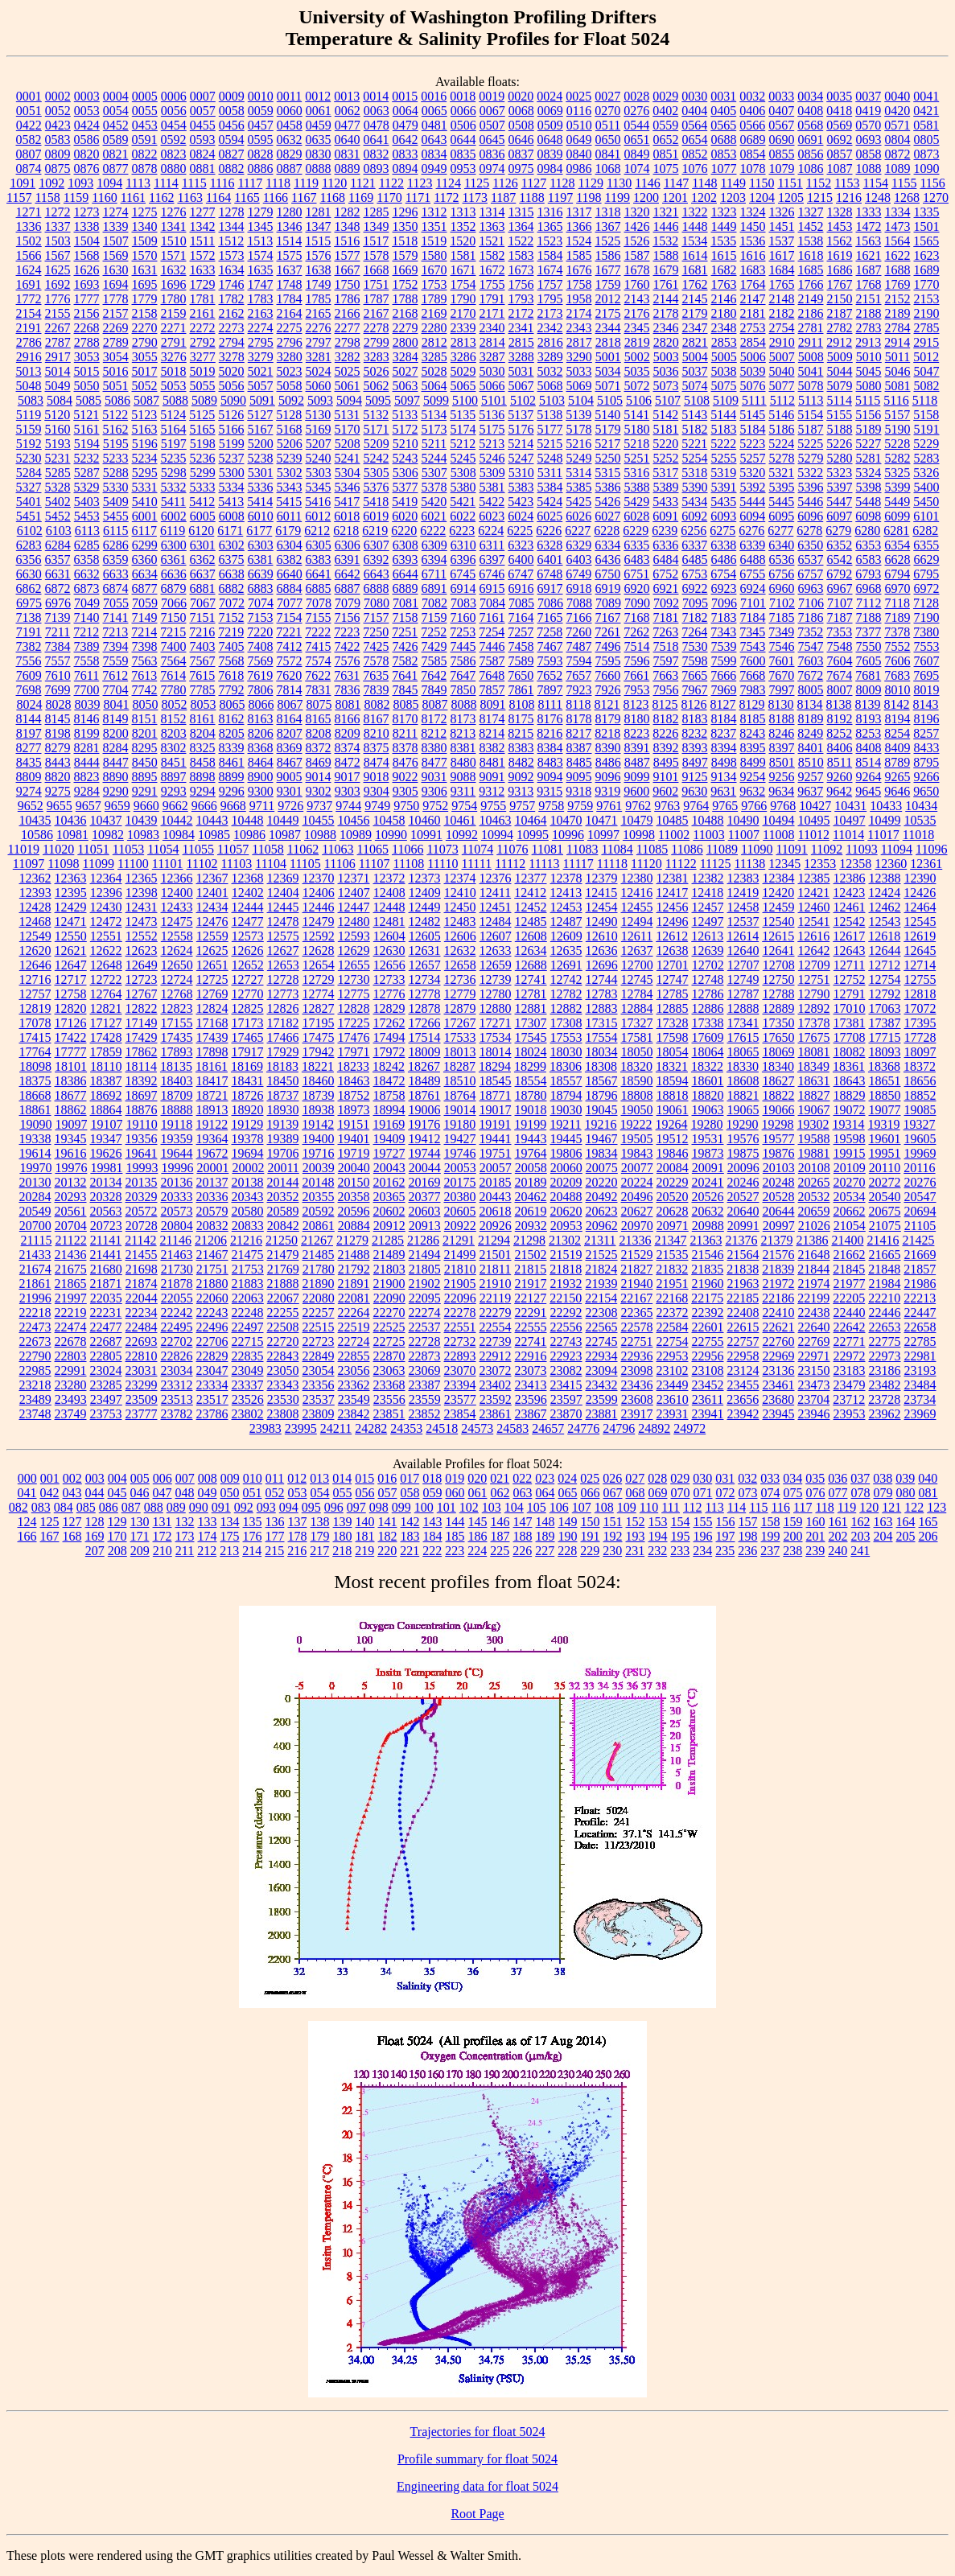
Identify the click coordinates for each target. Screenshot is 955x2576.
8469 (318, 762)
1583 (521, 255)
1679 (666, 270)
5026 (376, 371)
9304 (376, 791)
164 (906, 1522)
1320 (637, 212)
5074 (695, 386)
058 (410, 1493)
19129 (247, 1124)
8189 (811, 719)
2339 (463, 328)
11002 (673, 835)
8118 (578, 704)
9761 (609, 806)
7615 (202, 675)
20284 (35, 1197)
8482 (521, 762)
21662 (850, 1254)
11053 (128, 849)
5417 (347, 501)
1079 (782, 168)
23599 (602, 1399)
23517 (212, 1399)
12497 (708, 921)
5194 (87, 444)
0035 (839, 96)
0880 (174, 168)
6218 (346, 530)
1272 (58, 212)
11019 (23, 849)
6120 (201, 530)
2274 (261, 328)
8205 (232, 733)
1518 (405, 241)
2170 (463, 313)
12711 (849, 965)
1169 (360, 197)
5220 (665, 444)
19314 (849, 1124)
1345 (261, 226)
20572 (142, 1211)
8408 (869, 748)
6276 (751, 530)
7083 (463, 603)
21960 (708, 1283)
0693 (869, 139)
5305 (376, 472)
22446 (885, 1312)
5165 (203, 429)
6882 (232, 588)
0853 (724, 154)
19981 (106, 1168)
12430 (106, 907)
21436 (71, 1254)
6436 (608, 559)
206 (928, 1536)
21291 (459, 1240)
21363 (705, 1240)
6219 (375, 530)
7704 (116, 690)
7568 (232, 661)
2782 (840, 328)
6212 (317, 530)
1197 (560, 197)
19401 (354, 1139)
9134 (724, 777)
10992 (462, 835)
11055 (198, 849)
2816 (550, 342)
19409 (389, 1139)
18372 (920, 1066)
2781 (811, 328)
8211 (405, 733)
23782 (177, 1414)
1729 (203, 284)
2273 (232, 328)
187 (500, 1536)
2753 (753, 328)
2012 (608, 299)
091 (221, 1507)
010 (252, 1478)
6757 (810, 574)
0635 (318, 139)
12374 (460, 878)
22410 (779, 1312)
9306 (434, 791)
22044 (142, 1298)
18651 (885, 1081)
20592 (319, 1211)
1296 (405, 212)
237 (770, 1551)
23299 (142, 1385)
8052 (174, 704)
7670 (781, 675)
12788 (779, 994)
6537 (811, 559)
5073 (666, 386)
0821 (116, 154)
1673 (521, 270)
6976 (58, 603)
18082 (850, 1052)
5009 (840, 357)
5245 (463, 458)
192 (613, 1536)
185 (455, 1536)
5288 (116, 472)
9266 (927, 777)
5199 (232, 444)
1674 (550, 270)
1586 (608, 255)
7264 (694, 632)
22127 (530, 1298)
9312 (491, 791)
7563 (145, 661)
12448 (389, 907)
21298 (529, 1240)
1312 (434, 212)
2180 (724, 313)
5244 (434, 458)
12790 (814, 994)
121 (891, 1507)
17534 (496, 1037)
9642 (839, 791)
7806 (261, 690)
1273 (87, 212)
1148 (704, 183)
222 (432, 1551)
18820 (708, 1095)
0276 (636, 110)
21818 (566, 1269)
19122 (212, 1124)
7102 (782, 603)
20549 (35, 1211)
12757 (35, 994)
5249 (579, 458)
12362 (35, 878)
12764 (106, 994)
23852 (425, 1414)
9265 (898, 777)
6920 (637, 588)
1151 (789, 183)
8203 (174, 733)
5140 (607, 415)
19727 (389, 1153)
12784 (637, 994)
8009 (869, 690)
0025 (578, 96)
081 (928, 1493)
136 (275, 1522)
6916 (521, 588)
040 (927, 1478)
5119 (28, 415)
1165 (246, 197)
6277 (780, 530)
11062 (303, 849)
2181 (753, 313)
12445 (283, 907)
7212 (86, 632)
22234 (142, 1312)
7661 (636, 675)
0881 (203, 168)
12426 (920, 892)
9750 (406, 806)
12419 (743, 892)
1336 (29, 226)
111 (670, 1507)
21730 (177, 1269)
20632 (708, 1211)
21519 (566, 1254)
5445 (781, 501)
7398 (145, 646)
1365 (550, 226)
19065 (743, 1110)
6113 (87, 530)
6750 (607, 574)
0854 (753, 154)
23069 (425, 1370)
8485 (579, 762)
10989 (356, 835)
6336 (665, 545)
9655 (59, 806)
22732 (460, 1341)
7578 (376, 661)
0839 (550, 154)
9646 (897, 791)
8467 (290, 762)
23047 (212, 1370)
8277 (29, 748)
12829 (389, 1008)
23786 (212, 1414)
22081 (354, 1298)
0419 (868, 110)
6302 (232, 545)
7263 (665, 632)
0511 (607, 125)
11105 (305, 863)
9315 (549, 791)
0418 (839, 110)
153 (658, 1522)
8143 (926, 704)
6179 (288, 530)
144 (455, 1522)
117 (802, 1507)
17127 (106, 1023)
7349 (781, 632)
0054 (116, 110)
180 (342, 1536)
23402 (496, 1385)
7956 (666, 690)
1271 (29, 212)
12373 (425, 878)
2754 (782, 328)
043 (72, 1493)
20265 (814, 1182)
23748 (35, 1414)
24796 (619, 1428)
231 (634, 1551)
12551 (106, 936)
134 (230, 1522)
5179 (608, 429)
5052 (145, 386)
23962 (885, 1414)
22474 (71, 1327)
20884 (354, 1225)
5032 (550, 371)
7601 (782, 661)
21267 (317, 1240)
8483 (550, 762)
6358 (87, 559)
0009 (232, 96)
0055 (145, 110)
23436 (637, 1385)
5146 (781, 415)
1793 (521, 299)
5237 (232, 458)
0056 (174, 110)
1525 (607, 241)
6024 (520, 516)
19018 (531, 1110)
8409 (898, 748)
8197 (29, 733)
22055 (177, 1298)
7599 (724, 661)
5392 (753, 487)
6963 (811, 588)
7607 (927, 661)
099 (401, 1507)
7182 (695, 617)
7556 (29, 661)
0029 (665, 96)
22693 (142, 1341)
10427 (815, 806)
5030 (492, 371)
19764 (531, 1153)
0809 (58, 154)
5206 (290, 444)
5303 (318, 472)
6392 (376, 559)
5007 (782, 357)
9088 (463, 777)
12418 (707, 892)
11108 (408, 863)
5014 (58, 371)
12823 (177, 1008)
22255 (283, 1312)
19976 (71, 1168)
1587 (637, 255)
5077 (782, 386)
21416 (882, 1240)
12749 (743, 979)
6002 (174, 516)
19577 (779, 1139)
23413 (531, 1385)
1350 (405, 226)
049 (207, 1493)
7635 (376, 675)
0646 (521, 139)
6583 (869, 559)
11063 (337, 849)
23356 (319, 1385)
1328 (840, 212)
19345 (71, 1139)
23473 (814, 1385)
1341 (174, 226)
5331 (145, 487)
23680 (778, 1399)
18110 (105, 1066)
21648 (814, 1254)
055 (342, 1493)
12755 (920, 979)
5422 (491, 501)
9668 (233, 806)
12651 (212, 965)
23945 (779, 1414)
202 (838, 1536)
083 (41, 1507)
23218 (35, 1385)
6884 (290, 588)
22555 (531, 1327)
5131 (347, 415)
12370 (319, 878)
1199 (617, 197)
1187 (503, 197)
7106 (811, 603)
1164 (218, 197)
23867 (531, 1414)
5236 (203, 458)
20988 (708, 1225)
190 (568, 1536)
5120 (57, 415)
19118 (176, 1124)
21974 (814, 1283)
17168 (212, 1023)
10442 (177, 820)
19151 (353, 1124)
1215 (820, 197)
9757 (522, 806)
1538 (810, 241)
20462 (531, 1197)
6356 (29, 559)
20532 (814, 1197)
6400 (521, 559)
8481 (492, 762)
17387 (885, 1023)
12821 (106, 1008)
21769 (283, 1269)
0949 (434, 168)
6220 (404, 530)
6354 (897, 545)
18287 (459, 1066)
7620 (289, 675)
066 (590, 1493)
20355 (319, 1197)
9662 (175, 806)
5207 (318, 444)
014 (342, 1478)
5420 (434, 501)
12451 (496, 907)
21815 (530, 1269)
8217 (578, 733)
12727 (248, 979)
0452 (116, 125)
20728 (142, 1225)
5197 (174, 444)
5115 (867, 400)
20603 (425, 1211)
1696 (174, 284)
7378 (897, 632)
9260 (840, 777)
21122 (70, 1240)
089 (176, 1507)
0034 (810, 96)
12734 (425, 979)
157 (748, 1522)
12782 (566, 994)
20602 (389, 1211)
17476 (354, 1037)
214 (251, 1551)
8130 (781, 704)
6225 (520, 530)
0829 (290, 154)
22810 (142, 1356)
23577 (460, 1399)
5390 (695, 487)
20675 (885, 1211)
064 (545, 1493)
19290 (743, 1124)
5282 (898, 458)
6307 (376, 545)
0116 (578, 110)
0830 (318, 154)
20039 (319, 1168)
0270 (607, 110)
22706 (212, 1341)
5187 (811, 429)
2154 (29, 313)
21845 (849, 1269)
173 (185, 1536)
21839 (778, 1269)
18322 (707, 1066)
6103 (59, 530)
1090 (927, 168)
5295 (145, 472)
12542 (850, 921)
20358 (354, 1197)
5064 (434, 386)
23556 (389, 1399)
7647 (462, 675)
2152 (898, 299)
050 (230, 1493)
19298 (778, 1124)
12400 (177, 892)
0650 (608, 139)
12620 (35, 950)
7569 (261, 661)
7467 (550, 646)
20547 (920, 1197)
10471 (602, 820)
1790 (463, 299)
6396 (463, 559)
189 (545, 1536)
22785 (920, 1341)
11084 (616, 849)
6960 (782, 588)
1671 (463, 270)
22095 (425, 1298)
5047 (927, 371)
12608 (531, 936)
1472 (869, 226)
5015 (87, 371)
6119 (172, 530)
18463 (354, 1081)
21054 (850, 1225)
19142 (318, 1124)
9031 (434, 777)
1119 (306, 183)
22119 (495, 1298)
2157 (116, 313)
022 (522, 1478)
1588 (666, 255)
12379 (602, 878)
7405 (232, 646)
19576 (743, 1139)
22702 (177, 1341)
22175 (707, 1298)
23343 (283, 1385)
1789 (434, 299)
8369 (290, 748)
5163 (145, 429)
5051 (116, 386)
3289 (550, 357)
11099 (98, 863)
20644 (779, 1211)
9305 (405, 791)
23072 (496, 1370)
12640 (743, 950)
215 (274, 1551)
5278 (782, 458)
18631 (814, 1081)
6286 (116, 545)
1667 (347, 270)
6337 (694, 545)
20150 (354, 1182)
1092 (51, 183)
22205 (849, 1298)
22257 (319, 1312)
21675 (71, 1269)
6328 (549, 545)
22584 (673, 1327)
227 (544, 1551)
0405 (723, 110)
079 (883, 1493)
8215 (520, 733)
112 (692, 1507)
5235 (174, 458)
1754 (463, 284)
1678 (637, 270)
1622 (898, 255)
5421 (462, 501)
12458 (743, 907)
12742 (566, 979)
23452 (708, 1385)
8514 (868, 762)
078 (861, 1493)
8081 (347, 704)
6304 (290, 545)
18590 (637, 1081)
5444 (752, 501)
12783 (602, 994)
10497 (850, 820)
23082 (566, 1370)
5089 (204, 400)
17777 (71, 1052)
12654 (319, 965)
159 (793, 1522)
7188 (869, 617)
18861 (35, 1110)
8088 (463, 704)
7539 (724, 646)
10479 (637, 820)
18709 (177, 1095)
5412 (202, 501)
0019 (491, 96)
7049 (87, 603)
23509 (142, 1399)
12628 (319, 950)
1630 (116, 270)
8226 (665, 733)
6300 (174, 545)
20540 (885, 1197)
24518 (442, 1428)
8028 (58, 704)
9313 (520, 791)
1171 (417, 197)
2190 (927, 313)
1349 (376, 226)
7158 (405, 617)
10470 (566, 820)
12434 (212, 907)
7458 (521, 646)
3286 (463, 357)
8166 (347, 719)
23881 (602, 1414)
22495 (177, 1327)
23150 (814, 1370)
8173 (463, 719)
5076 (753, 386)
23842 (354, 1414)
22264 (354, 1312)
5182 (695, 429)
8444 (87, 762)
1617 (782, 255)
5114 (839, 400)
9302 (318, 791)
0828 (261, 154)
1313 (463, 212)
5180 (637, 429)
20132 (71, 1182)
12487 (566, 921)
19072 (850, 1110)
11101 (167, 863)
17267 (460, 1023)
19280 (707, 1124)
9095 (579, 777)
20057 (496, 1168)
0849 (637, 154)
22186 (778, 1298)
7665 (694, 675)
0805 (927, 139)
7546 (782, 646)
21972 (779, 1283)
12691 (566, 965)
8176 (550, 719)
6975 (29, 603)
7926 (608, 690)
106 (559, 1507)
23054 (319, 1370)
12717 (71, 979)
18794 (566, 1095)
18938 (319, 1110)
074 (770, 1493)
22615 (743, 1327)
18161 (212, 1066)
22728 (425, 1341)
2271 (174, 328)
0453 (145, 125)
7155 (318, 617)
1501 (927, 226)
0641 (376, 139)
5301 (261, 472)
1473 (898, 226)
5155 (839, 415)
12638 (673, 950)
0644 (463, 139)
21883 (248, 1283)
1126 (504, 183)
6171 (230, 530)
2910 (782, 342)
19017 (496, 1110)
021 (499, 1478)
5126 (231, 415)
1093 (80, 183)
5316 (636, 472)
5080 (869, 386)
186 (478, 1536)
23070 (460, 1370)
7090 (637, 603)
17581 (637, 1037)
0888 (318, 168)
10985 (214, 835)
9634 (781, 791)
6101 (926, 516)
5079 (840, 386)
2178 (666, 313)
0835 (463, 154)
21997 (71, 1298)
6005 (203, 516)
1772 (29, 299)
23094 (602, 1370)
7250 (376, 632)
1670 (434, 270)
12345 (784, 863)
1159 (76, 197)
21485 (319, 1254)
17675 (814, 1037)
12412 (530, 892)
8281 (87, 748)
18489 (425, 1081)
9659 (117, 806)
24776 (583, 1428)
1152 (818, 183)
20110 (884, 1168)
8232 (694, 733)
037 (860, 1478)
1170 (389, 197)
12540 (779, 921)
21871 (106, 1283)
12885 (673, 1008)
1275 (145, 212)
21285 (388, 1240)
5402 (58, 501)
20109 (850, 1168)
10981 (72, 835)
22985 (35, 1370)
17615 (743, 1037)
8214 (491, 733)
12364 (106, 878)
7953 (637, 690)
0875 (58, 168)
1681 (695, 270)
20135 (142, 1182)
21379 (776, 1240)
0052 (58, 110)
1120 (334, 183)
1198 (588, 197)
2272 (203, 328)
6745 (462, 574)
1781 (203, 299)
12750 (779, 979)
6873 (87, 588)
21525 (602, 1254)
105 (536, 1507)
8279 (58, 748)
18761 (425, 1095)
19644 (177, 1153)
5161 (87, 429)
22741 (531, 1341)
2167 (376, 313)
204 (883, 1536)
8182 (666, 719)
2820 (666, 342)
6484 (666, 559)
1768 (869, 284)
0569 (839, 125)
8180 (637, 719)
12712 (884, 965)
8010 (898, 690)
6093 (723, 516)
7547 (811, 646)
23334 (212, 1385)
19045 (602, 1110)
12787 (743, 994)
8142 (897, 704)
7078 (318, 603)
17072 (920, 1008)
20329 (142, 1197)
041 (27, 1493)
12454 (602, 907)
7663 (665, 675)
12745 (637, 979)
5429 (636, 501)
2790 (145, 342)
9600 (636, 791)
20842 (283, 1225)
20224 (637, 1182)
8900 (261, 777)
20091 (708, 1168)
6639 (261, 574)
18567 (602, 1081)
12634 (531, 950)
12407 (354, 892)
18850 (885, 1095)
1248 (878, 197)
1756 (521, 284)
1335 (927, 212)
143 (433, 1522)
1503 (58, 241)
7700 (87, 690)
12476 (212, 921)
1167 (303, 197)
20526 (708, 1197)
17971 (354, 1052)
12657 (425, 965)
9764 (696, 806)
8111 (549, 704)
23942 (743, 1414)
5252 (666, 458)
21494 (425, 1254)
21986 (920, 1283)
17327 (637, 1023)
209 (140, 1551)
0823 (174, 154)
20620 (566, 1211)
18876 (142, 1110)
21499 (460, 1254)
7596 (637, 661)
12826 (283, 1008)
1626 (87, 270)
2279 (405, 328)
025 (589, 1478)
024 (567, 1478)
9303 (347, 791)
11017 (883, 835)
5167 (261, 429)
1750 (347, 284)
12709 (814, 965)
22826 (177, 1356)
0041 (926, 96)
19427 (460, 1139)
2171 (492, 313)
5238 (261, 458)
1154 (875, 183)
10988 (320, 835)
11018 (918, 835)
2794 (232, 342)
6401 (550, 559)
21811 (495, 1269)
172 (162, 1536)
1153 (846, 183)
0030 (694, 96)
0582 (29, 139)
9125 (695, 777)
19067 (814, 1110)
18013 (460, 1052)
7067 (203, 603)
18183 (282, 1066)
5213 (491, 444)
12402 (248, 892)
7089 (608, 603)
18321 (672, 1066)
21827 (636, 1269)
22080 (319, 1298)
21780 (319, 1269)
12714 (920, 965)
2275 (290, 328)
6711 (434, 574)
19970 (35, 1168)
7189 (898, 617)
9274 (29, 791)
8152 (174, 719)
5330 (116, 487)
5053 (174, 386)
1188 (531, 197)
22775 (885, 1341)
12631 (425, 950)
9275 (58, 791)
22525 (389, 1327)
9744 (348, 806)
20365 (389, 1197)
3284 (405, 357)
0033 (781, 96)
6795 (926, 574)
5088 (175, 400)
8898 (203, 777)
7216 (202, 632)
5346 (347, 487)
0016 (434, 96)
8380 (434, 748)
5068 (550, 386)
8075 (318, 704)
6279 (838, 530)
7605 (869, 661)
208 (117, 1551)
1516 (347, 241)
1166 (275, 197)
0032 (752, 96)
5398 (869, 487)
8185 (753, 719)
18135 (176, 1066)
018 (432, 1478)
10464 (531, 820)
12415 (601, 892)
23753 (106, 1414)
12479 (319, 921)
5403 (87, 501)
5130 (318, 415)
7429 (434, 646)
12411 (495, 892)
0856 (811, 154)
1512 (231, 241)
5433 (665, 501)
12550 (71, 936)
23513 (177, 1399)
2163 (261, 313)
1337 (58, 226)
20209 (566, 1182)
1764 (753, 284)
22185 (743, 1298)
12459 (779, 907)
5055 (203, 386)
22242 (177, 1312)
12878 (425, 1008)
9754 (464, 806)
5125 (202, 415)
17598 (673, 1037)
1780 (174, 299)
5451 (29, 516)
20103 (779, 1168)
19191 (495, 1124)
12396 (106, 892)
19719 (354, 1153)
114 (736, 1507)
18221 (318, 1066)
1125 (476, 183)
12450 (460, 907)
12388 (885, 878)
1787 (376, 299)
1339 (116, 226)
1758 (579, 284)
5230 (29, 458)
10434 (921, 806)
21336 (635, 1240)
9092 (521, 777)
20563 (106, 1211)
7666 (723, 675)
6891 (434, 588)
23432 (602, 1385)
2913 (868, 342)
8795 (926, 762)
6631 (58, 574)
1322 (695, 212)
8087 (434, 704)
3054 (116, 357)
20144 (283, 1182)
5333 (203, 487)
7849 (434, 690)
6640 (290, 574)
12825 (248, 1008)
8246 (781, 733)
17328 (673, 1023)
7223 (347, 632)
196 (703, 1536)
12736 (460, 979)
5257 (753, 458)
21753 (248, 1269)
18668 (35, 1095)
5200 (261, 444)
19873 (708, 1153)
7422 (347, 646)
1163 (189, 197)
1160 (104, 197)
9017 (347, 777)
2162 (232, 313)
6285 (87, 545)
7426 (405, 646)
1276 (174, 212)
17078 (35, 1023)
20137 (212, 1182)
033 (770, 1478)
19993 (142, 1168)
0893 (376, 168)
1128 (562, 183)
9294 (203, 791)
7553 (927, 646)
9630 (694, 791)
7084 (492, 603)
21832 (672, 1269)
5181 (666, 429)
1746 (232, 284)
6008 (232, 516)
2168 (405, 313)
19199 (530, 1124)
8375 (376, 748)
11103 (236, 863)
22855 (354, 1356)
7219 (231, 632)
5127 (260, 415)
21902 (425, 1283)
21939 (602, 1283)
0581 (926, 125)
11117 (578, 863)
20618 (496, 1211)
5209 (376, 444)
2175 (608, 313)
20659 (814, 1211)
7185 (782, 617)
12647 (71, 965)
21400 (847, 1240)
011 (275, 1478)
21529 (637, 1254)
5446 (810, 501)
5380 (463, 487)
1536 (752, 241)
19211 (565, 1124)
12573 (248, 936)
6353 (868, 545)
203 (861, 1536)
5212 (462, 444)
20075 (602, 1168)
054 (320, 1493)
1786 (347, 299)
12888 (743, 1008)
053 (297, 1493)
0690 (782, 139)
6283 (29, 545)
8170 (405, 719)
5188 (840, 429)
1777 (87, 299)
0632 (290, 139)
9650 (926, 791)
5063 (405, 386)
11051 (93, 849)
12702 (708, 965)
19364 (212, 1139)
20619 (531, 1211)
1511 (202, 241)
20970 (637, 1225)
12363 (71, 878)
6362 (203, 559)
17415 (35, 1037)
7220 (260, 632)
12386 (850, 878)
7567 (203, 661)
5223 (752, 444)
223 (454, 1551)
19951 (885, 1153)
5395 (782, 487)
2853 (724, 342)
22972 (850, 1356)
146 (500, 1522)
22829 (212, 1356)
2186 (811, 313)
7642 (434, 675)
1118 (278, 183)
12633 (496, 950)
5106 (639, 400)
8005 (811, 690)
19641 (142, 1153)
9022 (405, 777)
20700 (35, 1225)
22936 (637, 1356)
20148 (319, 1182)
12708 (779, 965)
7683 (897, 675)
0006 (174, 96)
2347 (695, 328)
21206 (211, 1240)
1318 (608, 212)
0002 (58, 96)
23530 (283, 1399)
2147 (753, 299)
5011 (897, 357)
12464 (920, 907)
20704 (71, 1225)
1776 (58, 299)
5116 (895, 400)
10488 (708, 820)
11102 (202, 863)
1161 (133, 197)
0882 (232, 168)
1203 (733, 197)
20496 (637, 1197)
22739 (496, 1341)
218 (342, 1551)
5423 (520, 501)
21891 (354, 1283)
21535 (673, 1254)
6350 (810, 545)
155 (703, 1522)
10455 (319, 820)
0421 (926, 110)
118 (824, 1507)
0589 (116, 139)
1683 (753, 270)
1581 (463, 255)
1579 (405, 255)
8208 (318, 733)
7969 (724, 690)
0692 (840, 139)
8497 (695, 762)
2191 (29, 328)
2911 (810, 342)
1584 (550, 255)
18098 (35, 1066)
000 (27, 1478)
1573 (232, 255)
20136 (177, 1182)
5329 (87, 487)
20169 (425, 1182)
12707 (743, 965)
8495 (666, 762)
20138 (248, 1182)
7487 (579, 646)
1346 (290, 226)
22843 (283, 1356)
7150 (174, 617)
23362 (354, 1385)
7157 (376, 617)
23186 (885, 1370)
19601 (885, 1139)
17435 (177, 1037)
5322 (810, 472)
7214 (144, 632)
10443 (212, 820)
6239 (664, 530)
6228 (607, 530)
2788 (87, 342)
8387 (579, 748)
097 (356, 1507)
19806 (566, 1153)
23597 (566, 1399)
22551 (460, 1327)
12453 (566, 907)
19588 (814, 1139)
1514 (289, 241)
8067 (290, 704)
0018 (462, 96)
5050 (87, 386)
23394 (460, 1385)
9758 (551, 806)
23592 (496, 1399)
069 (658, 1493)
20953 (566, 1225)
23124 (743, 1370)
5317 (665, 472)
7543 (753, 646)
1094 (109, 183)
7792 (232, 690)
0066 (463, 110)
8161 (203, 719)
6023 (491, 516)
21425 (918, 1240)
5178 (579, 429)
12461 (850, 907)
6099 (897, 516)
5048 (29, 386)
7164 (521, 617)
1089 (898, 168)
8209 (347, 733)
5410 (145, 501)
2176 (637, 313)
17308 (566, 1023)
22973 (885, 1356)
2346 (666, 328)
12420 (778, 892)
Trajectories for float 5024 (477, 2431)
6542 (840, 559)
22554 (496, 1327)
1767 (840, 284)
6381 (261, 559)
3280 (290, 357)
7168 (637, 617)
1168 (332, 197)
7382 (29, 646)
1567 (58, 255)
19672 (212, 1153)
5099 (436, 400)
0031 (723, 96)
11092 (826, 849)
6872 (58, 588)
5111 (754, 400)
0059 (261, 110)
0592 (174, 139)
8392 (666, 748)
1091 (22, 183)
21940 (637, 1283)
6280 (867, 530)
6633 (116, 574)
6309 (434, 545)
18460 (319, 1081)
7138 (29, 617)
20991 (743, 1225)
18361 (849, 1066)
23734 (920, 1399)
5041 (811, 371)
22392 (708, 1312)
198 (748, 1536)
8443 (58, 762)
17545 (531, 1037)
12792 (885, 994)
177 (275, 1536)
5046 (898, 371)
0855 (782, 154)
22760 (779, 1341)
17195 (319, 1023)
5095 (378, 400)
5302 (290, 472)
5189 (869, 429)
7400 (174, 646)
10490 (743, 820)
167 (50, 1536)
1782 (232, 299)
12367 (212, 878)
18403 (177, 1081)
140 (365, 1522)
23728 (884, 1399)
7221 (289, 632)
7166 (579, 617)
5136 (491, 415)
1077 (724, 168)
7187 (840, 617)
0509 (550, 125)
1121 (362, 183)
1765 (782, 284)
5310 (521, 472)
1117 (249, 183)
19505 (637, 1139)
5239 (290, 458)
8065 (232, 704)
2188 (869, 313)
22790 (35, 1356)
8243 (752, 733)
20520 (673, 1197)
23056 (354, 1370)
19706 (283, 1153)
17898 (212, 1052)
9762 (638, 806)
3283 (376, 357)
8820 (58, 777)
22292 (566, 1312)
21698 (142, 1269)
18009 (425, 1052)
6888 (376, 588)
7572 (290, 661)
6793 (868, 574)
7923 (579, 690)
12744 (602, 979)
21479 (283, 1254)
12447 (354, 907)
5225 (810, 444)
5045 (869, 371)
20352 (283, 1197)
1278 (232, 212)
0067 (492, 110)
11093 (861, 849)
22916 (531, 1356)
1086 (811, 168)
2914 (897, 342)
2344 (608, 328)
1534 (694, 241)
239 (815, 1551)
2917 (58, 357)
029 (679, 1478)
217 (319, 1551)
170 (117, 1536)
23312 (177, 1385)
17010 (850, 1008)
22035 (106, 1298)
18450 (283, 1081)
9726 (290, 806)
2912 (839, 342)
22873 (425, 1356)
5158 (926, 415)
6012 (318, 516)
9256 (782, 777)
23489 (35, 1399)
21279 (352, 1240)
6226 (549, 530)
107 (581, 1507)
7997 (782, 690)
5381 (492, 487)
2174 (579, 313)
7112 (868, 603)
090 (198, 1507)
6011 (289, 516)
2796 (290, 342)
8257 (926, 733)
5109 (726, 400)
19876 (779, 1153)
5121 (86, 415)
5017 (145, 371)
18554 (531, 1081)
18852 (920, 1095)
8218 (607, 733)
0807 (29, 154)
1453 (840, 226)
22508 (283, 1327)
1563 (868, 241)
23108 (708, 1370)
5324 (868, 472)
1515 (318, 241)
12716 (35, 979)
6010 (261, 516)
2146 (724, 299)
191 (590, 1536)
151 (613, 1522)
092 (243, 1507)
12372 (389, 878)
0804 (898, 139)
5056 (232, 386)
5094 (349, 400)
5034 (608, 371)
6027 (607, 516)
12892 (814, 1008)
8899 (232, 777)
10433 (886, 806)
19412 (425, 1139)
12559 (212, 936)
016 (387, 1478)
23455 (743, 1385)
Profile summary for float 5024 (477, 2459)
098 (379, 1507)
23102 (673, 1370)
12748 (708, 979)
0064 (405, 110)
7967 (695, 690)
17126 (71, 1023)
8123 (636, 704)
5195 (116, 444)
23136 (779, 1370)
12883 (602, 1008)
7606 (898, 661)
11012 (813, 835)
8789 (897, 762)
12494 (637, 921)
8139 (868, 704)
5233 (116, 458)
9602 (665, 791)
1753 (434, 284)
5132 (376, 415)
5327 (29, 487)
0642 (405, 139)
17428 (106, 1037)
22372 (673, 1312)
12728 (283, 979)
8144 (29, 719)
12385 (814, 878)
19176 (424, 1124)
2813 (463, 342)
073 (748, 1493)
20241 (708, 1182)
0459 (318, 125)
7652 (549, 675)
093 (266, 1507)
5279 (811, 458)
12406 (319, 892)
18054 (673, 1052)
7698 (29, 690)
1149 (733, 183)
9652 (30, 806)
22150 (566, 1298)
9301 (290, 791)
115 (758, 1507)
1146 (647, 183)
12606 (460, 936)
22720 (283, 1341)
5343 (290, 487)
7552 (898, 646)
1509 (145, 241)
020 (477, 1478)
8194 (898, 719)
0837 (521, 154)
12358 (855, 863)
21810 (460, 1269)
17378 (814, 1023)
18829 (850, 1095)
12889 (779, 1008)
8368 (261, 748)
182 (387, 1536)
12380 (637, 878)
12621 (71, 950)
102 (469, 1507)
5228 (897, 444)
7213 (115, 632)
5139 (578, 415)
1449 (724, 226)
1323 (724, 212)
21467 (212, 1254)
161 (838, 1522)
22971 (814, 1356)
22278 (460, 1312)
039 (905, 1478)
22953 (673, 1356)
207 (95, 1551)
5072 (637, 386)
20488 (566, 1197)
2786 (29, 342)
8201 (145, 733)
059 (433, 1493)
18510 (460, 1081)
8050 (145, 704)
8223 (636, 733)
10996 (568, 835)
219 (364, 1551)
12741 (531, 979)
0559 (665, 125)
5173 (434, 429)
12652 (248, 965)
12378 (566, 878)
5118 (924, 400)
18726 (248, 1095)
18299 (530, 1066)
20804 (177, 1225)
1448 (695, 226)
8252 (839, 733)
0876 (87, 168)
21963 (743, 1283)
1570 (145, 255)
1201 (675, 197)
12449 (425, 907)
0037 (868, 96)
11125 (715, 863)
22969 (779, 1356)
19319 (884, 1124)
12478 (283, 921)
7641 (405, 675)
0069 (550, 110)
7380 (926, 632)
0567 (781, 125)
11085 (652, 849)
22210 (884, 1298)
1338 (87, 226)
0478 (376, 125)
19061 (673, 1110)
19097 (71, 1124)
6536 (782, 559)
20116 (919, 1168)
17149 (142, 1023)
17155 (177, 1023)
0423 (58, 125)
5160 (58, 429)
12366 (177, 878)
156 (725, 1522)
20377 (425, 1197)
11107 (374, 863)
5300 (232, 472)
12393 (35, 892)
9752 (435, 806)
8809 (29, 777)
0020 (520, 96)
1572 (203, 255)
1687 (869, 270)
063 (523, 1493)
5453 (87, 516)
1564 (897, 241)
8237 (723, 733)
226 (522, 1551)
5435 (723, 501)
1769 (898, 284)
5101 (494, 400)
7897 (550, 690)
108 (604, 1507)
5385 (579, 487)
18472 (389, 1081)
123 (936, 1507)
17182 (283, 1023)
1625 (58, 270)
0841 (608, 154)
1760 (637, 284)
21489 (389, 1254)
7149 (145, 617)
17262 (389, 1023)
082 (18, 1507)
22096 (460, 1298)
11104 (270, 863)
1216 (849, 197)
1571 (174, 255)
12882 (566, 1008)
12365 (142, 878)
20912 (389, 1225)
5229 (926, 444)
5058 (290, 386)
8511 (839, 762)
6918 (579, 588)
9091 (492, 777)
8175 (521, 719)
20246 (743, 1182)
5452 (58, 516)
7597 (666, 661)
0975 (521, 168)
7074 (261, 603)
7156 (347, 617)
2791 (174, 342)
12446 (319, 907)
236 (747, 1551)
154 (680, 1522)
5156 (868, 415)
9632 (752, 791)
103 (491, 1507)
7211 (57, 632)
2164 (290, 313)
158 (770, 1522)
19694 (248, 1153)
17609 (708, 1037)
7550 (869, 646)
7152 (232, 617)
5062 (376, 386)
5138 (549, 415)
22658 (920, 1327)
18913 (212, 1110)
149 (568, 1522)
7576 (347, 661)
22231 (106, 1312)
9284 (87, 791)
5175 (492, 429)
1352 (463, 226)
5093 (320, 400)
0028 (636, 96)
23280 (71, 1385)
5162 (116, 429)
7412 (290, 646)
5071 (608, 386)
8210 (376, 733)
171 (140, 1536)
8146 (87, 719)
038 (882, 1478)
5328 (58, 487)
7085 (521, 603)
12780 (496, 994)
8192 (840, 719)
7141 (116, 617)
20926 (496, 1225)
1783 (261, 299)
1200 (646, 197)
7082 (434, 603)
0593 (203, 139)
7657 (578, 675)
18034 (602, 1052)
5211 (434, 444)
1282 (347, 212)
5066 (492, 386)
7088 (579, 603)
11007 (743, 835)
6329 (578, 545)
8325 (203, 748)
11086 (686, 849)
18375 (35, 1081)
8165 (318, 719)
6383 (318, 559)
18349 (813, 1066)
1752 (405, 284)
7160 (463, 617)
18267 (424, 1066)
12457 (708, 907)
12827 (319, 1008)
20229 (673, 1182)
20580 (248, 1211)
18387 (106, 1081)
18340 (778, 1066)
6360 (145, 559)
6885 (318, 588)
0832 (376, 154)
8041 (116, 704)
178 (297, 1536)
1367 (608, 226)
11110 (442, 863)
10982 (108, 835)
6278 (809, 530)
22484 (142, 1327)
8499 (753, 762)
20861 (319, 1225)
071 (703, 1493)
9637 (810, 791)
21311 (599, 1240)
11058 (267, 849)
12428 (35, 907)
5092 (291, 400)
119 (847, 1507)
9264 (869, 777)
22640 (814, 1327)
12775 (354, 994)
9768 (783, 806)
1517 (376, 241)
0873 (927, 154)
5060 (318, 386)
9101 (666, 777)
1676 (579, 270)
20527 (743, 1197)
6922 (695, 588)
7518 (666, 646)
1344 (232, 226)
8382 (492, 748)
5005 (724, 357)
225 (499, 1551)
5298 (174, 472)
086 (108, 1507)
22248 (248, 1312)
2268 (87, 328)
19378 (248, 1139)
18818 (673, 1095)
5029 (463, 371)
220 (387, 1551)
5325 (897, 472)
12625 (212, 950)
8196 (927, 719)
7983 (753, 690)
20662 (850, 1211)
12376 (496, 878)
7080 (376, 603)
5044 (840, 371)
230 (612, 1551)
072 (725, 1493)
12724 (177, 979)
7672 (810, 675)
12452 (531, 907)
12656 (389, 965)
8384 (550, 748)
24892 (654, 1428)
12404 (283, 892)
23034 (177, 1370)
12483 (460, 921)
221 (409, 1551)
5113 (810, 400)
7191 (29, 632)
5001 (608, 357)
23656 (743, 1399)
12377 (531, 878)
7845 (405, 690)
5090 (233, 400)
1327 (811, 212)
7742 (145, 690)
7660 (607, 675)
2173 (550, 313)
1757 (550, 284)
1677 (608, 270)
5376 (376, 487)
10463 (496, 820)
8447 (116, 762)
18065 (743, 1052)
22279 (496, 1312)
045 (117, 1493)
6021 (434, 516)
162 (861, 1522)
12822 (142, 1008)
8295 (145, 748)
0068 (521, 110)
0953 (463, 168)
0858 (869, 154)
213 (229, 1551)
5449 (897, 501)
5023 (290, 371)
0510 (579, 125)
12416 (636, 892)
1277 (203, 212)
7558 (87, 661)
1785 (318, 299)
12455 (637, 907)
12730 (354, 979)
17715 (885, 1037)
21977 (850, 1283)
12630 (389, 950)
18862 (71, 1110)
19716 (319, 1153)
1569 (116, 255)
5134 (434, 415)
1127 (533, 183)
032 (747, 1478)
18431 (248, 1081)
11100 (133, 863)
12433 (177, 907)
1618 (811, 255)
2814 (492, 342)
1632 (174, 270)
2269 (116, 328)
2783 (869, 328)
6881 (203, 588)
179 (320, 1536)
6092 (694, 516)
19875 (743, 1153)
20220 (602, 1182)
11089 (722, 849)
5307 (434, 472)
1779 (145, 299)
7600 (753, 661)
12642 (814, 950)
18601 (708, 1081)
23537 (319, 1399)
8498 (724, 762)
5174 (463, 429)
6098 (868, 516)
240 (837, 1551)
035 (815, 1478)
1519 (434, 241)
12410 (460, 892)
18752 (354, 1095)
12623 (142, 950)
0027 (607, 96)
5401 (29, 501)
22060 (212, 1298)
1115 (194, 183)
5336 (261, 487)
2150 (840, 299)
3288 (521, 357)
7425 (376, 646)
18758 (389, 1095)
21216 (246, 1240)
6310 (463, 545)
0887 (290, 168)
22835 (248, 1356)
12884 (637, 1008)
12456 (673, 907)
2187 (840, 313)
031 (725, 1478)
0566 (752, 125)
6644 (405, 574)
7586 (463, 661)
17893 (177, 1052)
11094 (896, 849)
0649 (579, 139)
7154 (290, 617)
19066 (779, 1110)
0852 (695, 154)
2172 (521, 313)
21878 (177, 1283)
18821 (743, 1095)
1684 (782, 270)
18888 (177, 1110)
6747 (520, 574)
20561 (71, 1211)
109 (626, 1507)
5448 (868, 501)
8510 (811, 762)
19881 (814, 1153)
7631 (347, 675)
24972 (689, 1428)
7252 (434, 632)
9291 (145, 791)
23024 (106, 1370)
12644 (885, 950)
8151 (145, 719)
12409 (425, 892)
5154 (810, 415)
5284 (29, 472)
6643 (376, 574)
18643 (850, 1081)
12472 (106, 921)
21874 (142, 1283)
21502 (531, 1254)
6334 (607, 545)
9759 (580, 806)
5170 (347, 429)
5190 (898, 429)
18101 (71, 1066)
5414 (260, 501)
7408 (261, 646)
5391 (724, 487)
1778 (116, 299)
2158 (145, 313)
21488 (354, 1254)
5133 (405, 415)
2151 (869, 299)
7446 (492, 646)
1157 (18, 197)
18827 (814, 1095)
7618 (231, 675)
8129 (752, 704)
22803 (71, 1356)
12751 (814, 979)
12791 (850, 994)
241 (860, 1551)
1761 (666, 284)
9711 (261, 806)
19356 (142, 1139)
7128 (926, 603)
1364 (521, 226)
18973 (354, 1110)
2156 (87, 313)
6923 (724, 588)
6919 (608, 588)
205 (906, 1536)
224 (477, 1551)
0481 (434, 125)
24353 (406, 1428)
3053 (87, 357)
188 (523, 1536)
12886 (708, 1008)
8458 (203, 762)
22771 (850, 1341)
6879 (174, 588)
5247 (521, 458)
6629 (927, 559)
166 (27, 1536)
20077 (637, 1168)
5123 (144, 415)
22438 (814, 1312)
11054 (163, 849)
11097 (28, 863)
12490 (602, 921)
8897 (174, 777)
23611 (707, 1399)
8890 (116, 777)
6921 (666, 588)
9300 (261, 791)
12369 (283, 878)
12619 (920, 936)
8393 (695, 748)
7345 (752, 632)
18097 (920, 1052)
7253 (462, 632)
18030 (566, 1052)
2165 (318, 313)
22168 (672, 1298)
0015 (405, 96)
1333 (869, 212)
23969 (920, 1414)
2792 (203, 342)
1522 (520, 241)
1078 (753, 168)
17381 (850, 1023)
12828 (354, 1008)
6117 (144, 530)
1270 (936, 197)
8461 (232, 762)
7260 (578, 632)
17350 (779, 1023)
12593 (354, 936)
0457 (261, 125)
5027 (405, 371)
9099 (637, 777)
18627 (779, 1081)
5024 (318, 371)
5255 (724, 458)
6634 (145, 574)
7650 (520, 675)
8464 (261, 762)
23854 (460, 1414)
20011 (282, 1168)
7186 (811, 617)
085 (86, 1507)
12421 (813, 892)
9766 (754, 806)
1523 (549, 241)
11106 (340, 863)
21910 (496, 1283)
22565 (602, 1327)
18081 (814, 1052)
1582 (492, 255)
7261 (607, 632)
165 (928, 1522)
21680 (106, 1269)
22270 (389, 1312)
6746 (491, 574)
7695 (926, 675)
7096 (724, 603)
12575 (283, 936)
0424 (87, 125)
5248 (550, 458)
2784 (898, 328)
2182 (782, 313)
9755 (493, 806)
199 (770, 1536)
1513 (260, 241)
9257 (811, 777)
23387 (425, 1385)
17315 (602, 1023)
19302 (813, 1124)
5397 (840, 487)
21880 (212, 1283)
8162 (232, 719)
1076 (695, 168)
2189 (898, 313)
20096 (743, 1168)
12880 (496, 1008)
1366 (579, 226)
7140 (87, 617)
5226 (839, 444)
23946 (814, 1414)
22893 (460, 1356)
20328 (106, 1197)
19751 (496, 1153)
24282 (371, 1428)
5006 (753, 357)
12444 (248, 907)
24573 (477, 1428)
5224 (781, 444)
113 (714, 1507)
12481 (389, 921)
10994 (497, 835)
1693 (87, 284)
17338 (708, 1023)
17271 (496, 1023)
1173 (475, 197)
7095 (695, 603)
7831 (318, 690)
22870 (389, 1356)
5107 (668, 400)
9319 (607, 791)
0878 (145, 168)
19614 (35, 1153)
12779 (460, 994)
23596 (531, 1399)
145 (478, 1522)
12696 (602, 965)
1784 (290, 299)
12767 (142, 994)
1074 (637, 168)
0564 (694, 125)
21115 (36, 1240)
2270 (145, 328)
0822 (145, 154)
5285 (58, 472)
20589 (283, 1211)
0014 (376, 96)
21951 (673, 1283)
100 (424, 1507)
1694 (116, 284)
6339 (752, 545)
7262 (636, 632)
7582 (405, 661)
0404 (694, 110)
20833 (248, 1225)
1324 (753, 212)
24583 (512, 1428)
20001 (212, 1168)
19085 (920, 1110)
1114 (166, 183)
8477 (434, 762)
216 (297, 1551)
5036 (666, 371)
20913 (425, 1225)
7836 (347, 690)
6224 (491, 530)
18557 (566, 1081)
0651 (637, 139)
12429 (71, 907)
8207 (290, 733)
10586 (37, 835)
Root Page (477, 2513)
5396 (811, 487)
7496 (608, 646)
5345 (318, 487)
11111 (477, 863)
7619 (260, 675)
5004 (695, 357)
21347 (670, 1240)
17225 (354, 1023)
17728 (920, 1037)
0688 (724, 139)
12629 (354, 950)
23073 (531, 1370)
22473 (35, 1327)
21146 (175, 1240)
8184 (724, 719)
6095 (781, 516)
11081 (547, 849)
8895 (145, 777)
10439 (142, 820)
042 (50, 1493)
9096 (608, 777)
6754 (723, 574)
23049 (248, 1370)
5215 (549, 444)
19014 (460, 1110)
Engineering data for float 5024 (477, 2486)
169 (95, 1536)
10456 (354, 820)
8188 (782, 719)
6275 (722, 530)
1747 (261, 284)
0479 (405, 125)
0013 (347, 96)
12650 (177, 965)
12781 (531, 994)
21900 (389, 1283)
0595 (261, 139)
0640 (347, 139)
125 (50, 1522)
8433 (927, 748)
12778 (425, 994)
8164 (290, 719)
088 (153, 1507)
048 (185, 1493)
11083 (582, 849)
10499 (885, 820)
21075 (885, 1225)
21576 (779, 1254)
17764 (35, 1052)
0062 (347, 110)
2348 (724, 328)
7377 (868, 632)
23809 (319, 1414)
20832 (212, 1225)
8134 (810, 704)
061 (478, 1493)
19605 (920, 1139)
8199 (87, 733)
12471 (71, 921)
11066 (407, 849)
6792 (839, 574)
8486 (608, 762)
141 (387, 1522)
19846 (673, 1153)
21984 (885, 1283)
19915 (850, 1153)
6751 (636, 574)
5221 (694, 444)
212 (206, 1551)
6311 (492, 545)
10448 (248, 820)
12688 (531, 965)
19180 (459, 1124)
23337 (248, 1385)
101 (446, 1507)
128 (95, 1522)
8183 (695, 719)
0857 (840, 154)
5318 (694, 472)
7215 (173, 632)
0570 (868, 125)
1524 (578, 241)
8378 (405, 748)
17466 (283, 1037)
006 (162, 1478)
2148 (782, 299)
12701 (673, 965)
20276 (920, 1182)
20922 (460, 1225)
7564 (174, 661)
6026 (578, 516)
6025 (549, 516)
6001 (145, 516)
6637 (203, 574)
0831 (347, 154)
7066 (174, 603)
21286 (423, 1240)
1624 (29, 270)
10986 (249, 835)
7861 (521, 690)
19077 (885, 1110)
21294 (494, 1240)
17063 (885, 1008)
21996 (35, 1298)
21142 (140, 1240)
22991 (71, 1370)
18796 (602, 1095)
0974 (492, 168)
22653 (885, 1327)
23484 (920, 1385)
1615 (724, 255)
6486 (724, 559)
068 (635, 1493)
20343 (248, 1197)
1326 (782, 212)
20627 (637, 1211)
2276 (318, 328)
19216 (601, 1124)
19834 (602, 1153)
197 (725, 1536)
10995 (533, 835)
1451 (782, 226)
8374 (347, 748)
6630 (29, 574)
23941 (708, 1414)
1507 (116, 241)
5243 (405, 458)
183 (410, 1536)
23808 (283, 1414)
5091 (262, 400)
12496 (673, 921)
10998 (639, 835)
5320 (752, 472)
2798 (347, 342)
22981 (920, 1356)
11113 (544, 863)
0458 (290, 125)
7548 (840, 646)
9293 (174, 791)
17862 (142, 1052)
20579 (212, 1211)
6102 (30, 530)
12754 (885, 979)
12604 (389, 936)
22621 (779, 1327)
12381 (673, 878)
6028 (636, 516)
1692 (58, 284)
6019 (376, 516)
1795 (550, 299)
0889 (347, 168)
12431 (142, 907)
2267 (58, 328)
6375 (232, 559)
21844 (813, 1269)
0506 (463, 125)
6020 (405, 516)
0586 (87, 139)
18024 (531, 1052)
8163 (261, 719)
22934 (602, 1356)
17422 (71, 1037)
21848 (884, 1269)
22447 (920, 1312)
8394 (724, 748)
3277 (203, 357)
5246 (492, 458)
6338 (723, 545)
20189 (531, 1182)
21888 (283, 1283)
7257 (520, 632)
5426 (607, 501)
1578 (376, 255)
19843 (637, 1153)
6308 (405, 545)
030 (702, 1478)
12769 (212, 994)
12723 (142, 979)
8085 (405, 704)
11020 (58, 849)
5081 (898, 386)
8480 (463, 762)
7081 (405, 603)
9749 (377, 806)
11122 (681, 863)
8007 (840, 690)
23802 (248, 1414)
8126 (694, 704)
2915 (926, 342)
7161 (492, 617)
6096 (810, 516)
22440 (850, 1312)
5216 (578, 444)
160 (815, 1522)
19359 (177, 1139)
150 (590, 1522)
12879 (460, 1008)
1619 (840, 255)
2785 (927, 328)
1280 (290, 212)
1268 (907, 197)
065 (568, 1493)
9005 (290, 777)
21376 (741, 1240)
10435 (35, 820)
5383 (521, 487)
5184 (753, 429)
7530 (695, 646)
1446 (666, 226)
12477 (248, 921)
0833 (405, 154)
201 (815, 1536)
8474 (376, 762)
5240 (318, 458)
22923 (566, 1356)
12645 (920, 950)
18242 (389, 1066)
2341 (521, 328)
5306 (405, 472)
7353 (839, 632)
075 (793, 1493)
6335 (636, 545)
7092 (666, 603)
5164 (174, 429)
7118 (897, 603)
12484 (496, 921)
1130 (619, 183)
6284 (58, 545)
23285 (106, 1385)
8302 (174, 748)
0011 (289, 96)
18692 (106, 1095)
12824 (212, 1008)
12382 (708, 878)
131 (162, 1522)
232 (657, 1551)
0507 (492, 125)
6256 (693, 530)
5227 (868, 444)
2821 (695, 342)
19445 (566, 1139)
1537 (781, 241)
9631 (723, 791)
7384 (58, 646)
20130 (35, 1182)
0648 (550, 139)
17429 (142, 1037)
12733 (389, 979)
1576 (318, 255)
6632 (87, 574)
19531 (708, 1139)
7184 (753, 617)
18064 (708, 1052)
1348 (347, 226)
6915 (492, 588)
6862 (29, 588)
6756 (781, 574)
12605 (425, 936)
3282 (347, 357)
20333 (177, 1197)
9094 (550, 777)
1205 (791, 197)
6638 (232, 574)
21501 (496, 1254)
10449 (283, 820)
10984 (179, 835)
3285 (434, 357)
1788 (405, 299)
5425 (578, 501)
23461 (779, 1385)
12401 (212, 892)
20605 (460, 1211)
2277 (347, 328)
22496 (212, 1327)
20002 (248, 1168)
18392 (142, 1081)
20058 (531, 1168)
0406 (752, 110)
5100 (465, 400)
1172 (446, 197)
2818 (608, 342)
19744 (425, 1153)
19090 (35, 1124)
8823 (87, 777)
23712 (849, 1399)
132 (185, 1522)
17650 (779, 1037)
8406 (840, 748)
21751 (212, 1269)
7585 (434, 661)
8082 (376, 704)
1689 (927, 270)
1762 (695, 284)
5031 (521, 371)
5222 (723, 444)
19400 (319, 1139)
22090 (389, 1298)
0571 (897, 125)
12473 (142, 921)
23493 (71, 1399)
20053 (460, 1168)
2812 (434, 342)
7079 (347, 603)
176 (252, 1536)
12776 (389, 994)
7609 (29, 675)
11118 (612, 863)
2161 (203, 313)
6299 (145, 545)
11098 (63, 863)
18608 (743, 1081)
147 (523, 1522)
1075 (666, 168)
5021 (261, 371)
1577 (347, 255)
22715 (248, 1341)
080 (906, 1493)
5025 (347, 371)
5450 (926, 501)
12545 (920, 921)
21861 (35, 1283)
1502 (29, 241)
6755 (752, 574)
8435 (29, 762)
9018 (376, 777)
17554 (602, 1037)
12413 (566, 892)
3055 (145, 357)
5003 (666, 357)
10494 (779, 820)
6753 (694, 574)
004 (117, 1478)
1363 (492, 226)
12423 (849, 892)
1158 (47, 197)
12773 (283, 994)
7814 (290, 690)
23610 (673, 1399)
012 (297, 1478)
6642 (347, 574)
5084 (59, 400)
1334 (898, 212)
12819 (35, 1008)
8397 (782, 748)
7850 (463, 690)
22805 (106, 1356)
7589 (521, 661)
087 (131, 1507)
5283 (927, 458)
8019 (927, 690)
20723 (106, 1225)
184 (433, 1536)
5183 (724, 429)
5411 (173, 501)
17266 (425, 1023)
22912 (496, 1356)
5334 (232, 487)
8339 (232, 748)
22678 (71, 1341)
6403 (579, 559)
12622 (106, 950)
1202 (704, 197)
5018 (174, 371)
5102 (523, 400)
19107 (106, 1124)
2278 (376, 328)
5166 (232, 429)
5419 (405, 501)
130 (140, 1522)
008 (207, 1478)
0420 (897, 110)
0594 (232, 139)
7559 (116, 661)
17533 (460, 1037)
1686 (840, 270)
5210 (405, 444)
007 (185, 1478)
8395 (753, 748)
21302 (565, 1240)
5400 (927, 487)
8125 (665, 704)
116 (781, 1507)
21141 (105, 1240)
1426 (637, 226)
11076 (512, 849)
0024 (549, 96)
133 (207, 1522)
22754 (673, 1341)
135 (252, 1522)
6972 (927, 588)
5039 (753, 371)
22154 (601, 1298)
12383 (743, 878)
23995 (301, 1428)
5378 (434, 487)
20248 (779, 1182)
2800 (405, 342)
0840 (579, 154)
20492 (602, 1197)
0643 (434, 139)
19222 (636, 1124)
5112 (782, 400)
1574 (261, 255)
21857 (920, 1269)
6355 (926, 545)
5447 (839, 501)
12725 (212, 979)
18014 (496, 1052)
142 (410, 1522)
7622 (318, 675)
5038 (724, 371)
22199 (813, 1298)
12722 (106, 979)
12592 (319, 936)
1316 (550, 212)
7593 (550, 661)
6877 (145, 588)
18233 (353, 1066)
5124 (173, 415)
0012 (318, 96)
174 (207, 1536)
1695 (145, 284)
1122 (391, 183)
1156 (932, 183)
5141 (636, 415)
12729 (319, 979)
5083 (30, 400)
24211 (336, 1428)
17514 (425, 1037)
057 (387, 1493)
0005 (145, 96)
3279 (261, 357)
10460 (425, 820)
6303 (261, 545)
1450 (753, 226)
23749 (71, 1414)
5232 (87, 458)
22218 (35, 1312)
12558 (177, 936)
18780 (531, 1095)
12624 (177, 950)
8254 (897, 733)
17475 (319, 1037)
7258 (549, 632)
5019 (203, 371)
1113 (138, 183)
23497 (106, 1399)
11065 (373, 849)
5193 (58, 444)
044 (95, 1493)
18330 (743, 1066)
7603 (811, 661)
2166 (347, 313)
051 (252, 1493)
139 (342, 1522)
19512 (673, 1139)
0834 (434, 154)
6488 (753, 559)
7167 (608, 617)
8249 (810, 733)
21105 (920, 1225)
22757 (743, 1341)
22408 (743, 1312)
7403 (203, 646)
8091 (492, 704)
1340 (145, 226)
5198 (203, 444)
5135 (462, 415)
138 (320, 1522)
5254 (695, 458)
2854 (753, 342)
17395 (920, 1023)
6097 (839, 516)
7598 (695, 661)
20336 (212, 1197)
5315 (607, 472)
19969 (920, 1153)
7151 (203, 617)
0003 (87, 96)
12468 (35, 921)
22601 (708, 1327)
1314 (492, 212)
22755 (708, 1341)
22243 (212, 1312)
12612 (672, 936)
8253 (868, 733)
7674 (839, 675)
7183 (724, 617)
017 (409, 1478)
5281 (869, 458)
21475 (248, 1254)
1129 (590, 183)
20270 (850, 1182)
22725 (389, 1341)
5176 (521, 429)
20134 (106, 1182)
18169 (247, 1066)
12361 (926, 863)
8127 (723, 704)
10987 (285, 835)
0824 (203, 154)
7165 (550, 617)
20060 (566, 1168)
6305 (318, 545)
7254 (491, 632)
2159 (174, 313)
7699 (58, 690)
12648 (106, 965)
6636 (174, 574)
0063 (376, 110)
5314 (578, 472)
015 (364, 1478)
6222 (433, 530)
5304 (347, 472)
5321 (781, 472)
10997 (603, 835)
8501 (782, 762)
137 (297, 1522)
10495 (814, 820)
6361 (174, 559)
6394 (434, 559)
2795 (261, 342)
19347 (106, 1139)
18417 (212, 1081)
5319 (723, 472)
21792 (354, 1269)
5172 (405, 429)
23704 (813, 1399)
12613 (707, 936)
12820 (71, 1008)
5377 (405, 487)
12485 (531, 921)
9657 (88, 806)
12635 (566, 950)
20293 (71, 1197)
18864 (106, 1110)
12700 (637, 965)
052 (275, 1493)
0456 (232, 125)
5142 (665, 415)
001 (50, 1478)
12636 (602, 950)
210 (162, 1551)
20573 (177, 1211)
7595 (608, 661)
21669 (920, 1254)
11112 (510, 863)
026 (612, 1478)
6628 (898, 559)
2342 (550, 328)
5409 (116, 501)
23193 (920, 1370)
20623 (602, 1211)
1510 (174, 241)
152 (635, 1522)
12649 (142, 965)
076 (815, 1493)
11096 (931, 849)
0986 (579, 168)
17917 (248, 1052)
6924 (753, 588)
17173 (248, 1023)
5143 (694, 415)
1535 (723, 241)
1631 (145, 270)
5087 (146, 400)
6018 (347, 516)
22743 (566, 1341)
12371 (354, 878)
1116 (222, 183)
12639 (708, 950)
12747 (673, 979)
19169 (389, 1124)
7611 (86, 675)
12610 (602, 936)
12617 (849, 936)
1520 (462, 241)
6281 (896, 530)
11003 (708, 835)
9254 (753, 777)
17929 (283, 1052)
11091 (791, 849)
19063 (708, 1110)
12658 (460, 965)
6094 (752, 516)
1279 (261, 212)
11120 (646, 863)
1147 (676, 183)
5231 (58, 458)
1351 (434, 226)
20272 (885, 1182)
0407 (781, 110)
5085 (88, 400)
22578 (637, 1327)
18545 (496, 1081)
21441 (106, 1254)
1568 (87, 255)
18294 (495, 1066)
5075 (724, 386)
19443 (531, 1139)
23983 (265, 1428)
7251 (405, 632)
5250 (608, 458)
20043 (389, 1168)
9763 (667, 806)
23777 (142, 1414)
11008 (778, 835)
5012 (926, 357)
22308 (602, 1312)
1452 (811, 226)
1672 (492, 270)
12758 (71, 994)
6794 (897, 574)
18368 (884, 1066)
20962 (602, 1225)
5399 (898, 487)
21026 (814, 1225)
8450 (145, 762)
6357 (58, 559)
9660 (146, 806)
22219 (71, 1312)
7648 (491, 675)
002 (72, 1478)
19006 (425, 1110)
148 (545, 1522)
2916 (29, 357)
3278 (232, 357)
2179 (695, 313)
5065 (463, 386)
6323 (520, 545)
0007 (203, 96)
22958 (743, 1356)
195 (680, 1536)
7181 (666, 617)
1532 (665, 241)
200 (793, 1536)
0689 (753, 139)
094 (288, 1507)
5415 (289, 501)
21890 (319, 1283)
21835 (707, 1269)
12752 (850, 979)
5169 (318, 429)
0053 (87, 110)
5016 (116, 371)
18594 (673, 1081)
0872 (898, 154)
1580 (434, 255)
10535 (920, 820)
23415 (566, 1385)
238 (792, 1551)
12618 (884, 936)
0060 (290, 110)
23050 (283, 1370)
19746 (460, 1153)
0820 (87, 154)
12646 (35, 965)
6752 (665, 574)
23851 (389, 1414)
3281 (318, 357)
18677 (71, 1095)
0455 (203, 125)
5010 (869, 357)
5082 (927, 386)
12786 (708, 994)
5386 (608, 487)
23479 (850, 1385)
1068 (608, 168)
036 (837, 1478)
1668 (376, 270)
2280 (434, 328)
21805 (425, 1269)
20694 (920, 1211)
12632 (460, 950)
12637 (637, 950)
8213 (462, 733)
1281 (318, 212)
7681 (868, 675)
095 (311, 1507)
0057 (203, 110)
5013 (29, 371)
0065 (434, 110)
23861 (496, 1414)
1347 (318, 226)
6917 (550, 588)
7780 (174, 690)
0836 (492, 154)
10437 (106, 820)
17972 (389, 1052)
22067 (283, 1298)
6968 (869, 588)
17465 (248, 1037)
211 (184, 1551)
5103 (552, 400)
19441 (496, 1139)
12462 (885, 907)
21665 (885, 1254)
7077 (290, 603)
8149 (116, 719)
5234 (145, 458)
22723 (319, 1341)
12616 (813, 936)
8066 (261, 704)
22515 (319, 1327)
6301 (203, 545)
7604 (840, 661)
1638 (318, 270)
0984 (550, 168)
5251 (637, 458)
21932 (566, 1283)
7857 (492, 690)
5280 (840, 458)
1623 (927, 255)
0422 (29, 125)
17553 (566, 1037)
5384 (550, 487)
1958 (579, 299)
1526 (636, 241)
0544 (636, 125)
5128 (289, 415)
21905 (460, 1283)
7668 (752, 675)
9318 (578, 791)
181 (365, 1536)
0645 (492, 139)
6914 (463, 588)
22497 (248, 1327)
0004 (116, 96)
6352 (839, 545)
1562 (839, 241)
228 (567, 1551)
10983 (143, 835)
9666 (204, 806)
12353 (820, 863)
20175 (460, 1182)
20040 (354, 1168)
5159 (29, 429)
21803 (389, 1269)
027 (634, 1478)
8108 (521, 704)
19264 (672, 1124)
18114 (141, 1066)
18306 (566, 1066)
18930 (283, 1110)
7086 (550, 603)
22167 (636, 1298)
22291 (531, 1312)
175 (230, 1536)
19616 (71, 1153)
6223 (462, 530)
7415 (318, 646)
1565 (926, 241)
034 (792, 1478)
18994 (389, 1110)
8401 (811, 748)
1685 (811, 270)
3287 (492, 357)
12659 (496, 965)
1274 (116, 212)
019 (454, 1478)
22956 (708, 1356)
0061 (318, 110)
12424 (884, 892)
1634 (232, 270)
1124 (448, 183)
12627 (283, 950)
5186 (782, 429)
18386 (71, 1081)
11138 (749, 863)
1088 (869, 168)
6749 (578, 574)
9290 (116, 791)
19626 (106, 1153)
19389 (283, 1139)
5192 (29, 444)
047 (162, 1493)
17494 (389, 1037)
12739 (496, 979)
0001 (29, 96)
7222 (318, 632)
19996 (177, 1168)
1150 (761, 183)
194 (658, 1536)
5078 (811, 386)
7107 (840, 603)
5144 (723, 415)
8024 (29, 704)
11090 (756, 849)
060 (455, 1493)
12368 (248, 878)
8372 (318, 748)
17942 (319, 1052)
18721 (212, 1095)
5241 (347, 458)
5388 (637, 487)
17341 (743, 1023)
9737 (319, 806)
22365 (637, 1312)
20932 (531, 1225)
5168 (290, 429)
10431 (850, 806)
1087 (840, 168)
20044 (425, 1168)
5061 (347, 386)
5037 (695, 371)
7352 (810, 632)
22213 (920, 1298)
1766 (811, 284)
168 (72, 1536)
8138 (839, 704)
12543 (885, 921)
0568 (810, 125)
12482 (425, 921)
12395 (71, 892)
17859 (106, 1052)
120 (869, 1507)
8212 (434, 733)
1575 (290, 255)
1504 (87, 241)
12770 (248, 994)
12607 (496, 936)
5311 (549, 472)
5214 (520, 444)
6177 (259, 530)
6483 (637, 559)
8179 (608, 719)
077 (838, 1493)
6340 (781, 545)
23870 (566, 1414)
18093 (885, 1052)
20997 (779, 1225)
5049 (58, 386)
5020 (232, 371)
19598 (850, 1139)
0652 (666, 139)
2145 (695, 299)
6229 (635, 530)
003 (95, 1478)
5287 (87, 472)
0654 (695, 139)
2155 (58, 313)
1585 (579, 255)
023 (544, 1478)
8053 (203, 704)
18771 (496, 1095)
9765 (725, 806)
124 (27, 1522)
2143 (637, 299)
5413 (231, 501)
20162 (389, 1182)
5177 (550, 429)
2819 (637, 342)
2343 (579, 328)
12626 (248, 950)
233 (679, 1551)
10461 (460, 820)
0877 (116, 168)
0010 (261, 96)
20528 (779, 1197)
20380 (460, 1197)
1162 (161, 197)
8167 (376, 719)
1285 (376, 212)
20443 (496, 1197)
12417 (672, 892)
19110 (141, 1124)
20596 (354, 1211)
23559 (425, 1399)
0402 (665, 110)
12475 (177, 921)
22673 (35, 1341)
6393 (405, 559)
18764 (460, 1095)
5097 (407, 400)
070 (680, 1493)
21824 (601, 1269)
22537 (425, 1327)
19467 (602, 1139)
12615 (778, 936)
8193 (869, 719)
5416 (318, 501)
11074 (477, 849)
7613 (144, 675)
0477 (347, 125)
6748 (549, 574)
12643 (850, 950)
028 (657, 1478)
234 (702, 1551)
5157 (897, 415)
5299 (203, 472)
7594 (579, 661)
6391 (347, 559)
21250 (282, 1240)
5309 (492, 472)
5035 (637, 371)
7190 (927, 617)
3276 (174, 357)
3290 (579, 357)
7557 (58, 661)
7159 (434, 617)
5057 (261, 386)
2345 (637, 328)
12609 (566, 936)
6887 (347, 588)
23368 (389, 1385)
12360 (891, 863)
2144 (666, 299)
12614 (743, 936)
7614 (173, 675)
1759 (608, 284)
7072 (232, 603)
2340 (492, 328)
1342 (203, 226)
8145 (58, 719)
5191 (927, 429)
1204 (762, 197)
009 (230, 1478)
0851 (666, 154)
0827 (232, 154)
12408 (389, 892)
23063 (389, 1370)
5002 (637, 357)
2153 (927, 299)
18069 (779, 1052)
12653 (283, 965)
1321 (666, 212)
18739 (319, 1095)
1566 (29, 255)
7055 (116, 603)
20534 (850, 1197)
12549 (35, 936)
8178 (579, 719)
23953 (850, 1414)
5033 (579, 371)
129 (117, 1522)
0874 (29, 168)
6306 (347, 545)
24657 (548, 1428)
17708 (850, 1037)
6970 (898, 588)
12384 (779, 878)
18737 (283, 1095)
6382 (290, 559)
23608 (637, 1399)
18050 (637, 1052)
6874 (116, 588)
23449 (673, 1385)
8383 (521, 748)
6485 (695, 559)
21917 (531, 1283)
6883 (261, 588)
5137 (520, 415)
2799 (376, 342)
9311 (463, 791)
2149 (811, 299)
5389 (666, 487)
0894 (405, 168)
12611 (636, 936)
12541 (814, 921)
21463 (177, 1254)
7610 (58, 675)
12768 (177, 994)
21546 (708, 1254)
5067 (521, 386)
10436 (71, 820)
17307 (531, 1023)
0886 (261, 168)
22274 (425, 1312)
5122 (115, 415)
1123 (419, 183)
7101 (753, 603)
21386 (812, 1240)
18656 (920, 1081)
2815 (521, 342)
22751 (637, 1341)
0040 (897, 96)
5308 (463, 472)
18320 (636, 1066)
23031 (142, 1370)
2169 (434, 313)
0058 (232, 110)
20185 (496, 1182)
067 (613, 1493)
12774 (319, 994)
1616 (753, 255)
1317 (579, 212)
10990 (391, 835)
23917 (637, 1414)
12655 (354, 965)
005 (140, 1478)
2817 (579, 342)
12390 (920, 878)
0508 (521, 125)
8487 (637, 762)
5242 (376, 458)
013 (319, 1478)
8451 (174, 762)
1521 (491, 241)
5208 (347, 444)
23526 (248, 1399)
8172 (434, 719)
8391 (637, 748)
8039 (87, 704)
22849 (319, 1356)
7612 (115, 675)
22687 (106, 1341)
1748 (290, 284)
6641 (318, 574)
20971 (673, 1225)
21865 (71, 1283)
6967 (840, 588)
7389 (87, 646)
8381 (463, 748)
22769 (814, 1341)
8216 (549, 733)
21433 (35, 1254)
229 (589, 1551)
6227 (578, 530)
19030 (566, 1110)
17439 (212, 1037)
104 (514, 1507)
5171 (376, 429)
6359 (116, 559)
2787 (58, 342)
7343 (723, 632)
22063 (248, 1298)
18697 (142, 1095)
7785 (203, 690)
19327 (920, 1124)
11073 (442, 849)
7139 (58, 617)
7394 (116, 646)
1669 (405, 270)
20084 (673, 1168)
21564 (743, 1254)
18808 (637, 1095)
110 (649, 1507)
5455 (116, 516)
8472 (347, 762)
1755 (492, 284)
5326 (926, 472)
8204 (203, 733)
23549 (354, 1399)
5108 (697, 400)
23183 (850, 1370)
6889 (405, 588)
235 (725, 1551)
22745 (602, 1341)
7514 (637, 646)
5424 (549, 501)
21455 (142, 1254)
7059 (145, 603)
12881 (531, 1008)
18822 (779, 1095)
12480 (354, 921)
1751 (376, 284)
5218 (636, 444)
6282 (925, 530)
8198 (58, 733)
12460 (814, 907)
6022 (462, 516)
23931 (673, 1414)
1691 (29, 284)
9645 (868, 791)
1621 (869, 255)
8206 (261, 733)
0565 (723, 125)
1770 (927, 284)
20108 (814, 1168)
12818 (920, 994)
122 (914, 1507)
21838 (743, 1269)
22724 (354, 1341)
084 (63, 1507)
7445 (463, 646)
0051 (29, 110)
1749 (318, 284)
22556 (566, 1327)
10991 (426, 835)
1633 (203, 270)
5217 (607, 444)
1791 (492, 299)
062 (500, 1493)
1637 (290, 270)
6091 (665, 516)
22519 (354, 1327)
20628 (673, 1211)
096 (334, 1507)
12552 (142, 936)
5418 (376, 501)
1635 (261, 270)
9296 (232, 791)
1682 (724, 270)
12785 (673, 994)
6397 (492, 559)
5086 (117, 400)
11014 (848, 835)
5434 (694, 501)
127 (72, 1522)
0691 (811, 139)
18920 (248, 1110)
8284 (116, 748)
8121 (607, 704)
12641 (779, 950)
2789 (116, 342)
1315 (521, 212)
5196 (145, 444)
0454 (174, 125)
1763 (724, 284)
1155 (903, 183)
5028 (434, 371)
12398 (142, 892)
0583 (58, 139)
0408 (810, 110)
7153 (261, 617)
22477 (106, 1327)
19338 (35, 1139)
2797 (318, 342)
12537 (743, 921)
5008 (811, 357)
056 (365, 1493)
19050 (637, 1110)
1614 (695, 255)
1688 (898, 270)
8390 (608, 748)
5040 (782, 371)
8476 (405, 762)
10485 (673, 820)
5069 (579, 386)
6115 (115, 530)
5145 (752, 415)
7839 (376, 690)
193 (635, 1536)
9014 (318, 777)
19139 (282, 1124)
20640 (743, 1211)
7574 (318, 661)
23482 (885, 1385)
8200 (116, 733)
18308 (601, 1066)
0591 (145, 139)
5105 (610, 400)
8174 (492, 719)
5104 (581, 400)
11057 (233, 849)
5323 (839, 472)
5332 (174, 487)
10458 (389, 820)
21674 (35, 1269)
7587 (492, 661)
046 (140, 1493)
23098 (637, 1370)
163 (883, 1522)
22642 (850, 1327)
